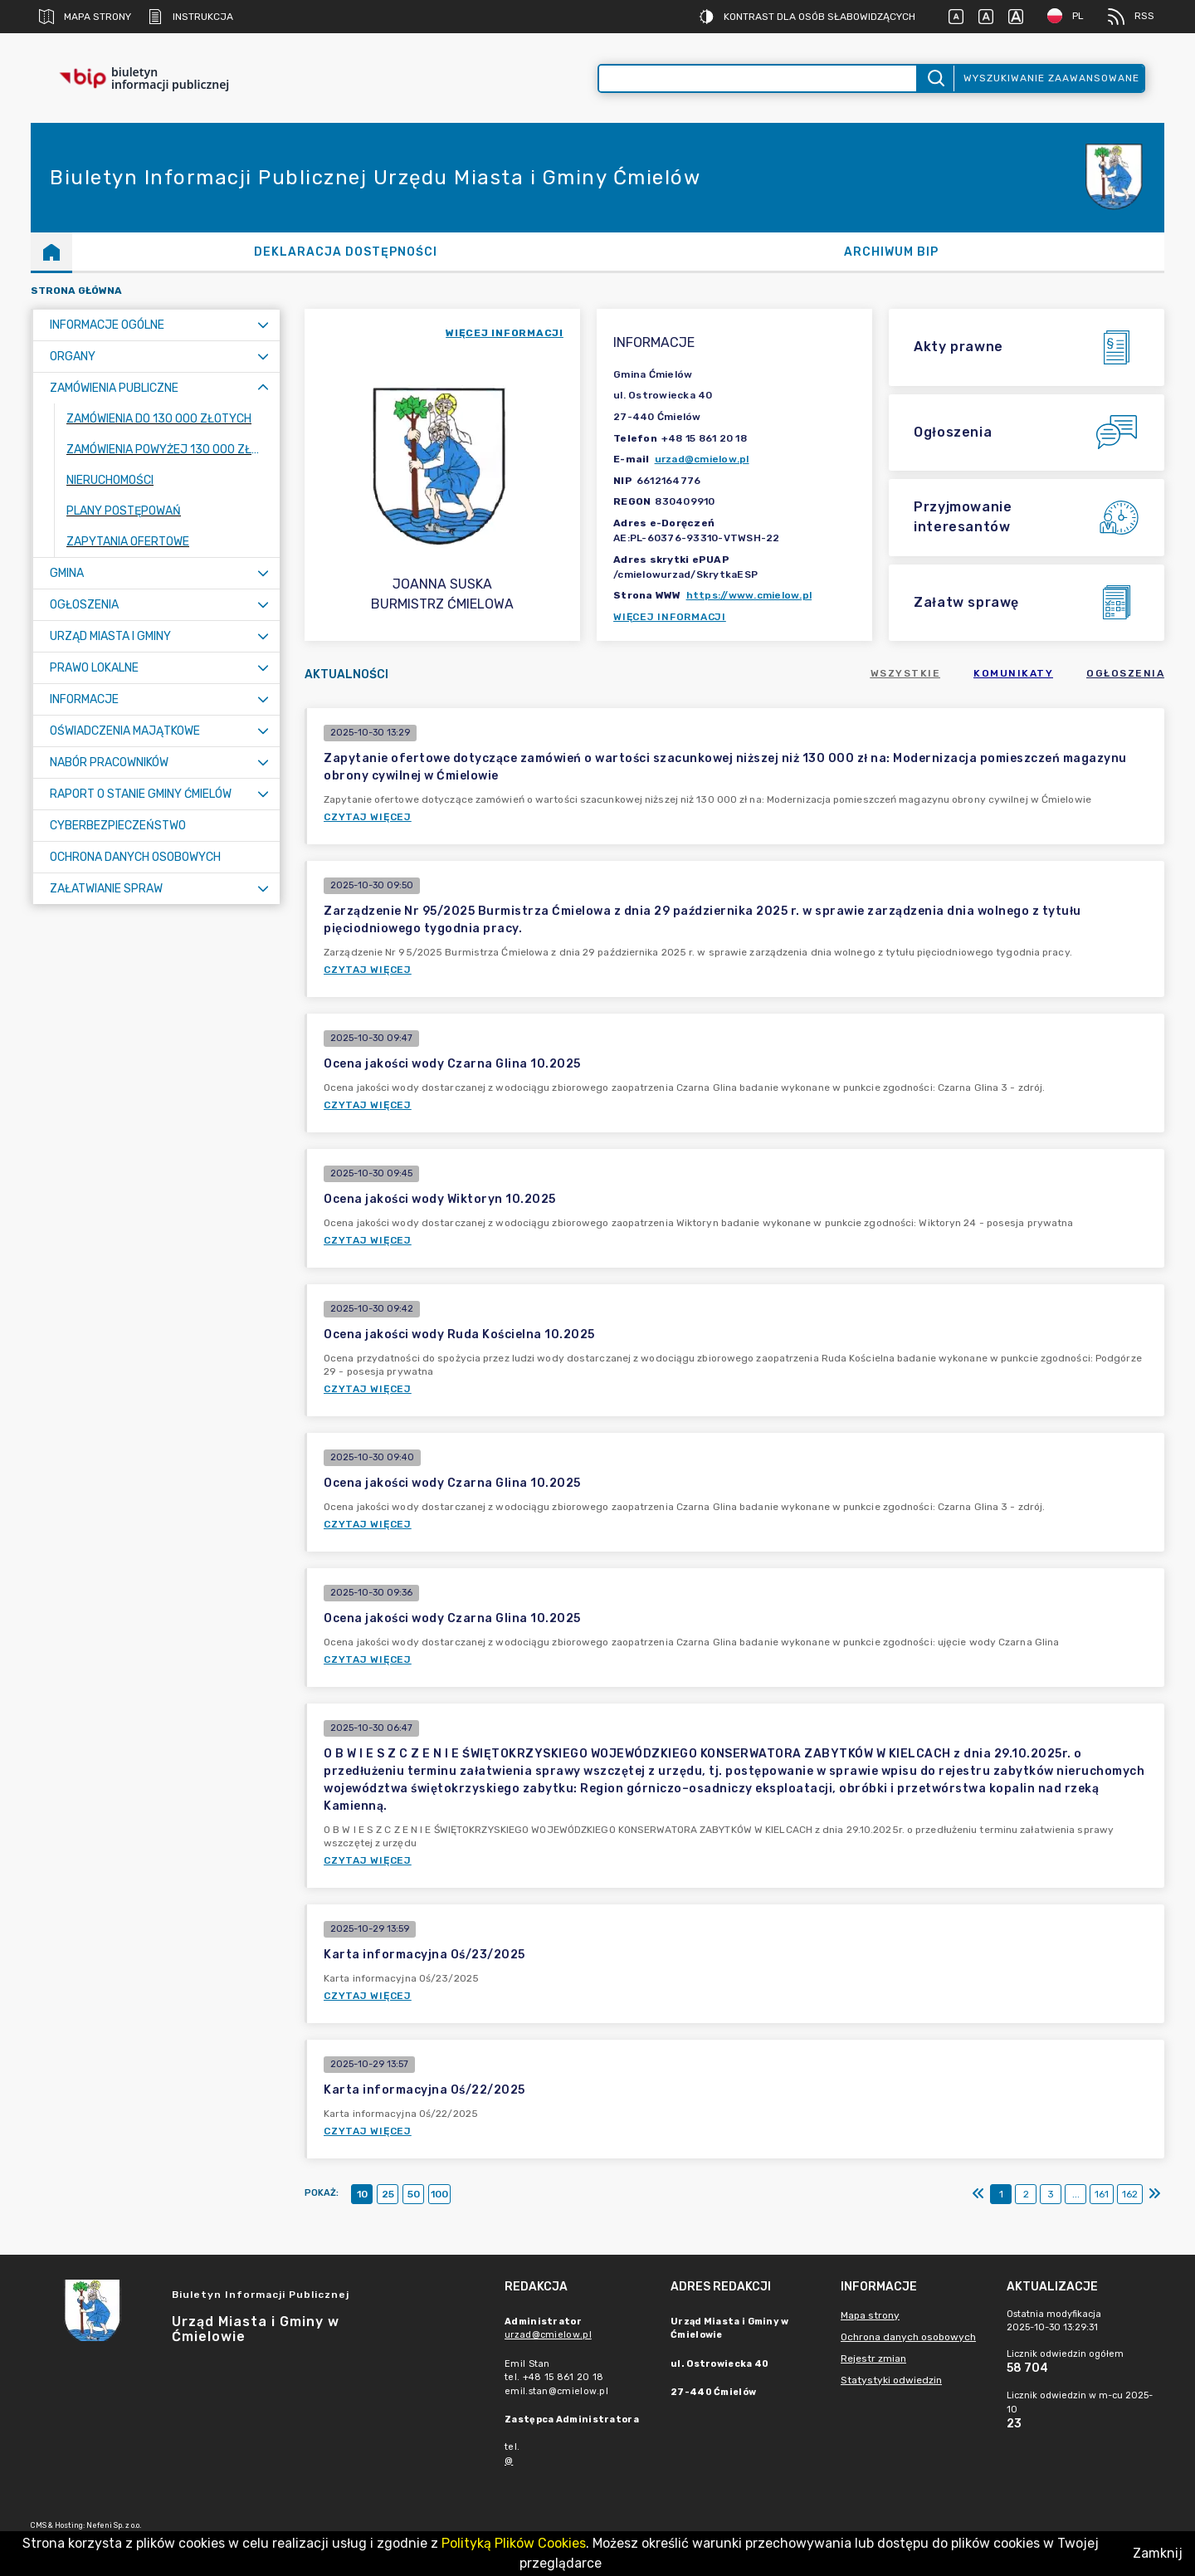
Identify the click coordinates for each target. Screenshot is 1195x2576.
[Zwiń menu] (263, 388)
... (1076, 2194)
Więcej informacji (669, 617)
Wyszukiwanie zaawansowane (1051, 78)
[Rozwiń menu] (263, 325)
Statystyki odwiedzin (891, 2380)
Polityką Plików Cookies (513, 2543)
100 (439, 2194)
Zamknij (1158, 2553)
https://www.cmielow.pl (749, 595)
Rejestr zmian (873, 2358)
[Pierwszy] (978, 2194)
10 (362, 2194)
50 (413, 2194)
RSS (1131, 16)
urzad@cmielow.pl (702, 459)
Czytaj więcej (368, 817)
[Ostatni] (1154, 2194)
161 (1102, 2194)
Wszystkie (906, 673)
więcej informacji (504, 333)
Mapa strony (85, 16)
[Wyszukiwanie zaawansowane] (757, 78)
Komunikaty (1013, 673)
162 (1130, 2194)
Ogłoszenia (1125, 673)
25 (388, 2194)
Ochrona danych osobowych (908, 2337)
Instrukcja (190, 16)
